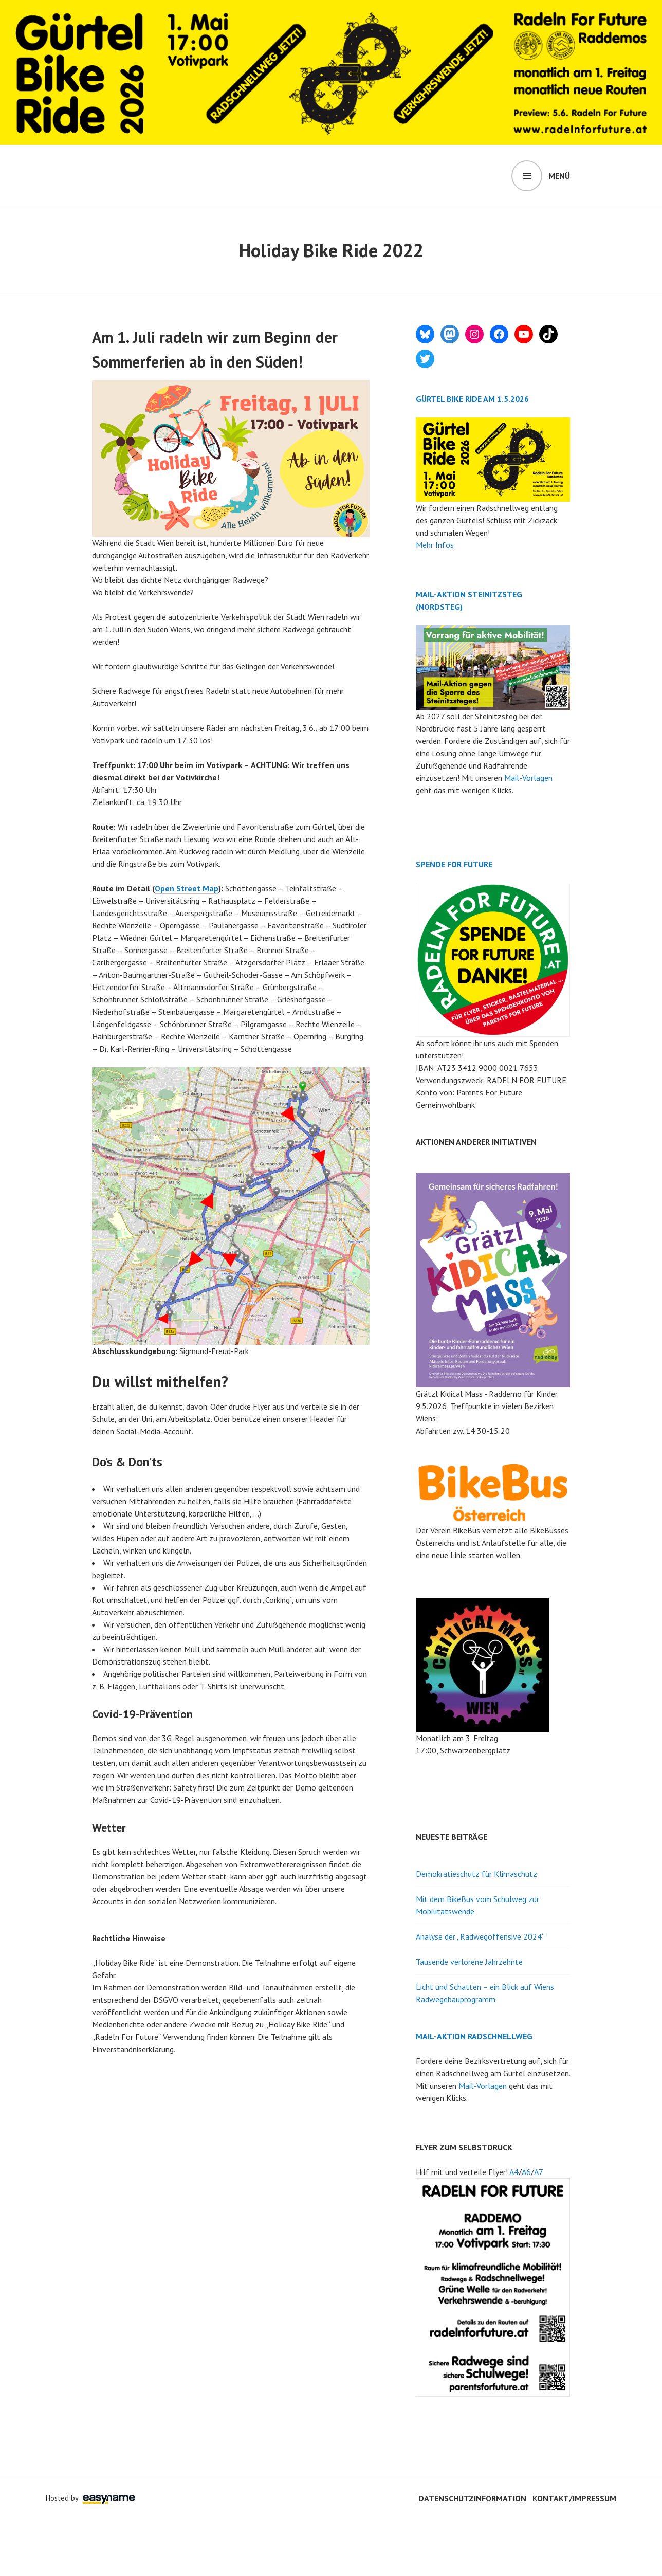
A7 (538, 2172)
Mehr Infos (435, 545)
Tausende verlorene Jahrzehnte (469, 1962)
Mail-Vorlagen (528, 778)
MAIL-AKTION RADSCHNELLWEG (474, 2036)
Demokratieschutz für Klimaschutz (476, 1874)
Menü (559, 176)
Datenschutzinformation (472, 2498)
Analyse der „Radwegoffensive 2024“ (480, 1936)
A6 (526, 2172)
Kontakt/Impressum (574, 2498)
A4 (514, 2172)
